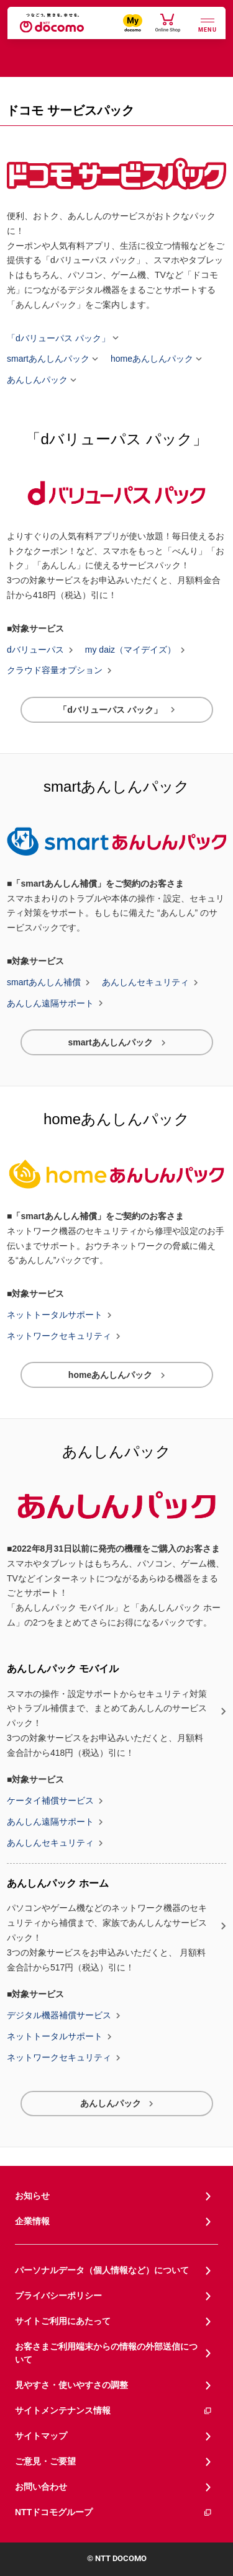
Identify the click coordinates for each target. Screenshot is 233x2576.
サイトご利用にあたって (63, 2321)
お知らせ (32, 2196)
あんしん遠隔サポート (50, 1003)
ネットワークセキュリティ (59, 1335)
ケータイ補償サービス (50, 1801)
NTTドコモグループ (113, 2512)
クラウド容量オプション (55, 670)
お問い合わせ (41, 2487)
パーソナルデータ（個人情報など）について (102, 2270)
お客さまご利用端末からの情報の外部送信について (106, 2352)
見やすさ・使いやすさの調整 (71, 2385)
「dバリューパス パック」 (58, 338)
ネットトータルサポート (55, 1315)
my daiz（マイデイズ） (130, 649)
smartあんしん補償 (44, 982)
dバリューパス (35, 649)
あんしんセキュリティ (145, 982)
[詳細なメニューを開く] (207, 24)
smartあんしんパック (48, 359)
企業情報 (32, 2221)
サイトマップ (41, 2436)
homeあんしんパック (152, 359)
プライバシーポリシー (58, 2296)
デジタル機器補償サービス (59, 2015)
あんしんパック (37, 380)
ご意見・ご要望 (45, 2461)
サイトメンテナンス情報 (113, 2410)
